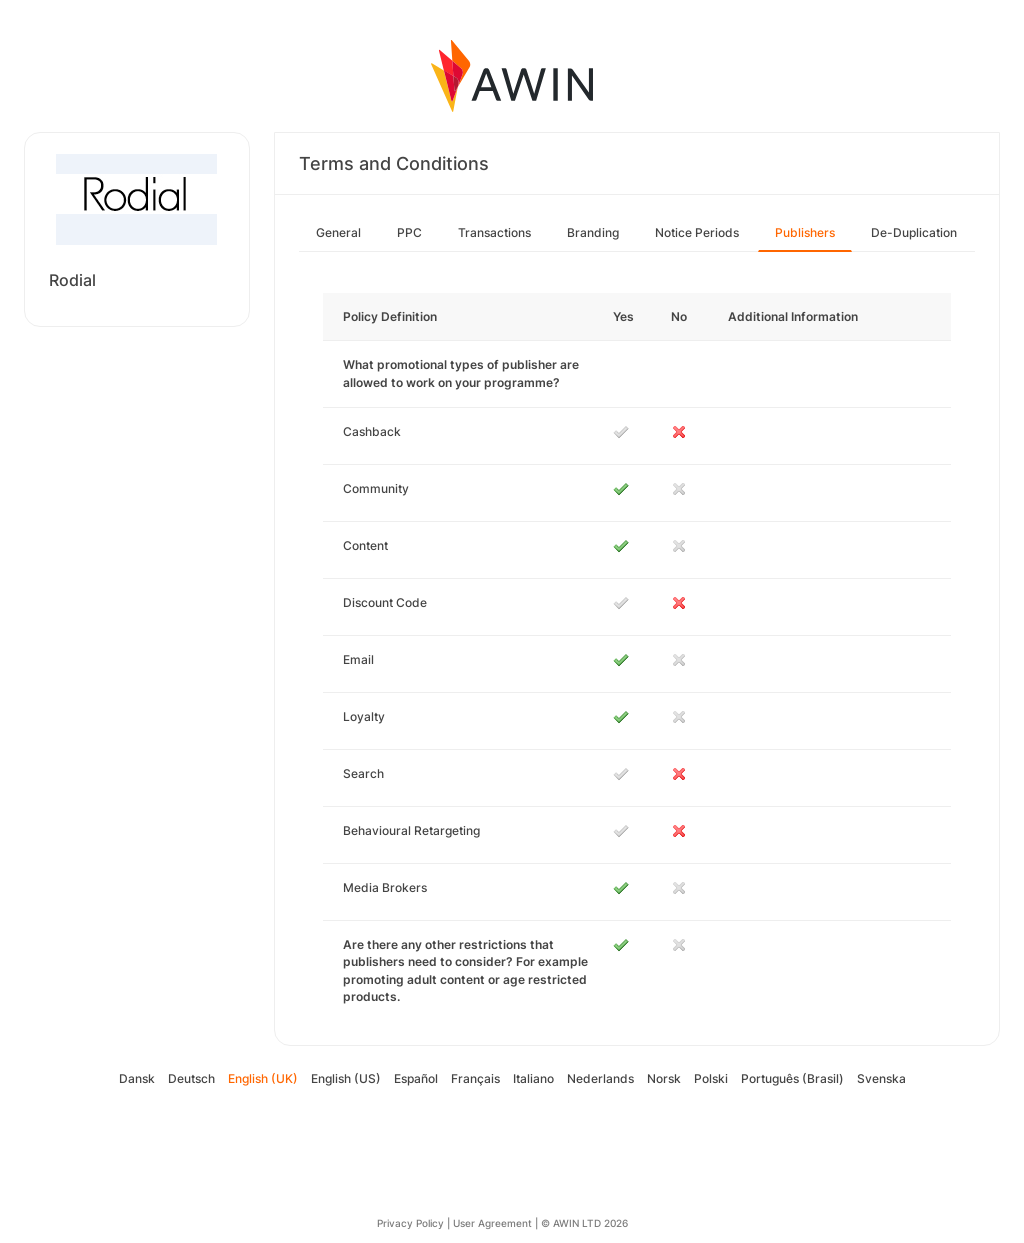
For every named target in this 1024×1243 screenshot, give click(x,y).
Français (475, 1078)
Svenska (881, 1078)
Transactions (494, 232)
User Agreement (492, 1223)
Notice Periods (697, 232)
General (338, 232)
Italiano (533, 1078)
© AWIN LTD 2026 (584, 1223)
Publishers (805, 232)
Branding (593, 232)
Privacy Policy (410, 1223)
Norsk (664, 1078)
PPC (409, 232)
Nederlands (600, 1078)
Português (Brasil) (792, 1078)
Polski (711, 1078)
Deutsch (191, 1078)
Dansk (137, 1078)
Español (416, 1078)
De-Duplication (914, 232)
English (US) (346, 1078)
